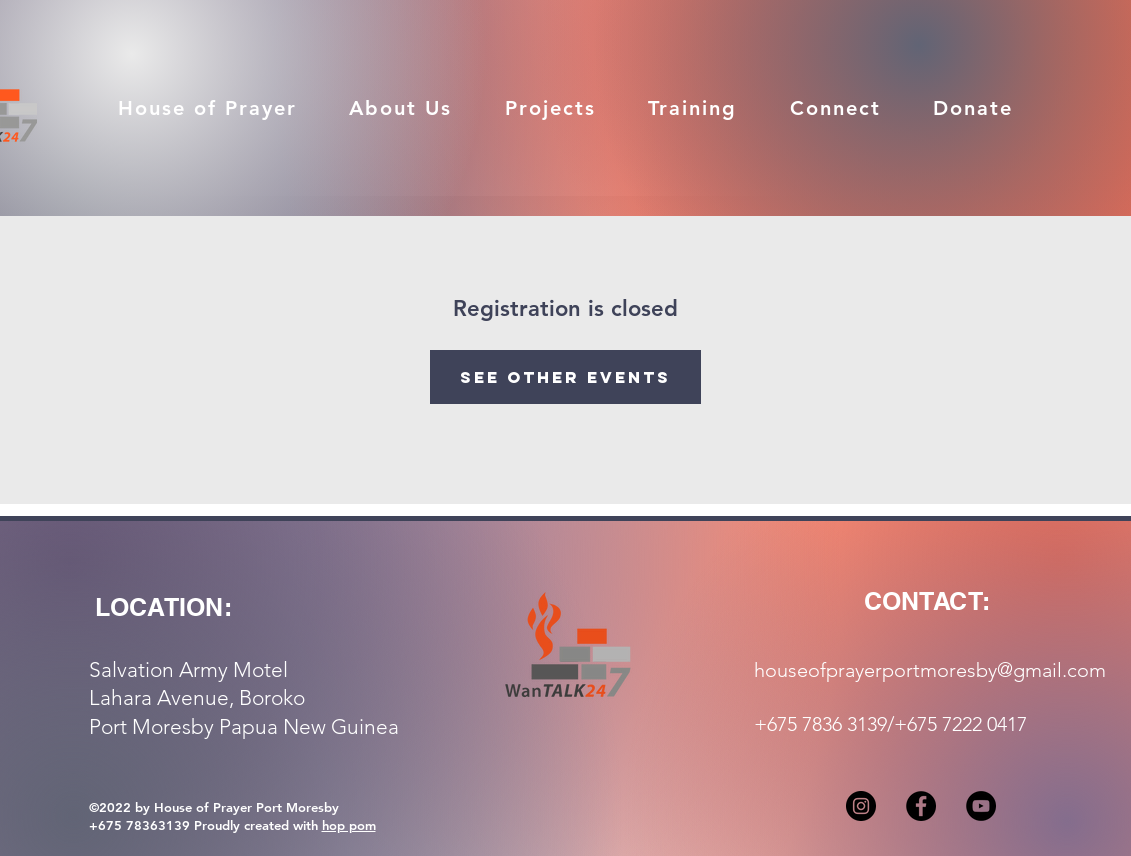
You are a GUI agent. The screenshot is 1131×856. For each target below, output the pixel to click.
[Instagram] (861, 806)
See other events (565, 377)
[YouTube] (981, 806)
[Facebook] (921, 806)
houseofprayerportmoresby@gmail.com (930, 670)
